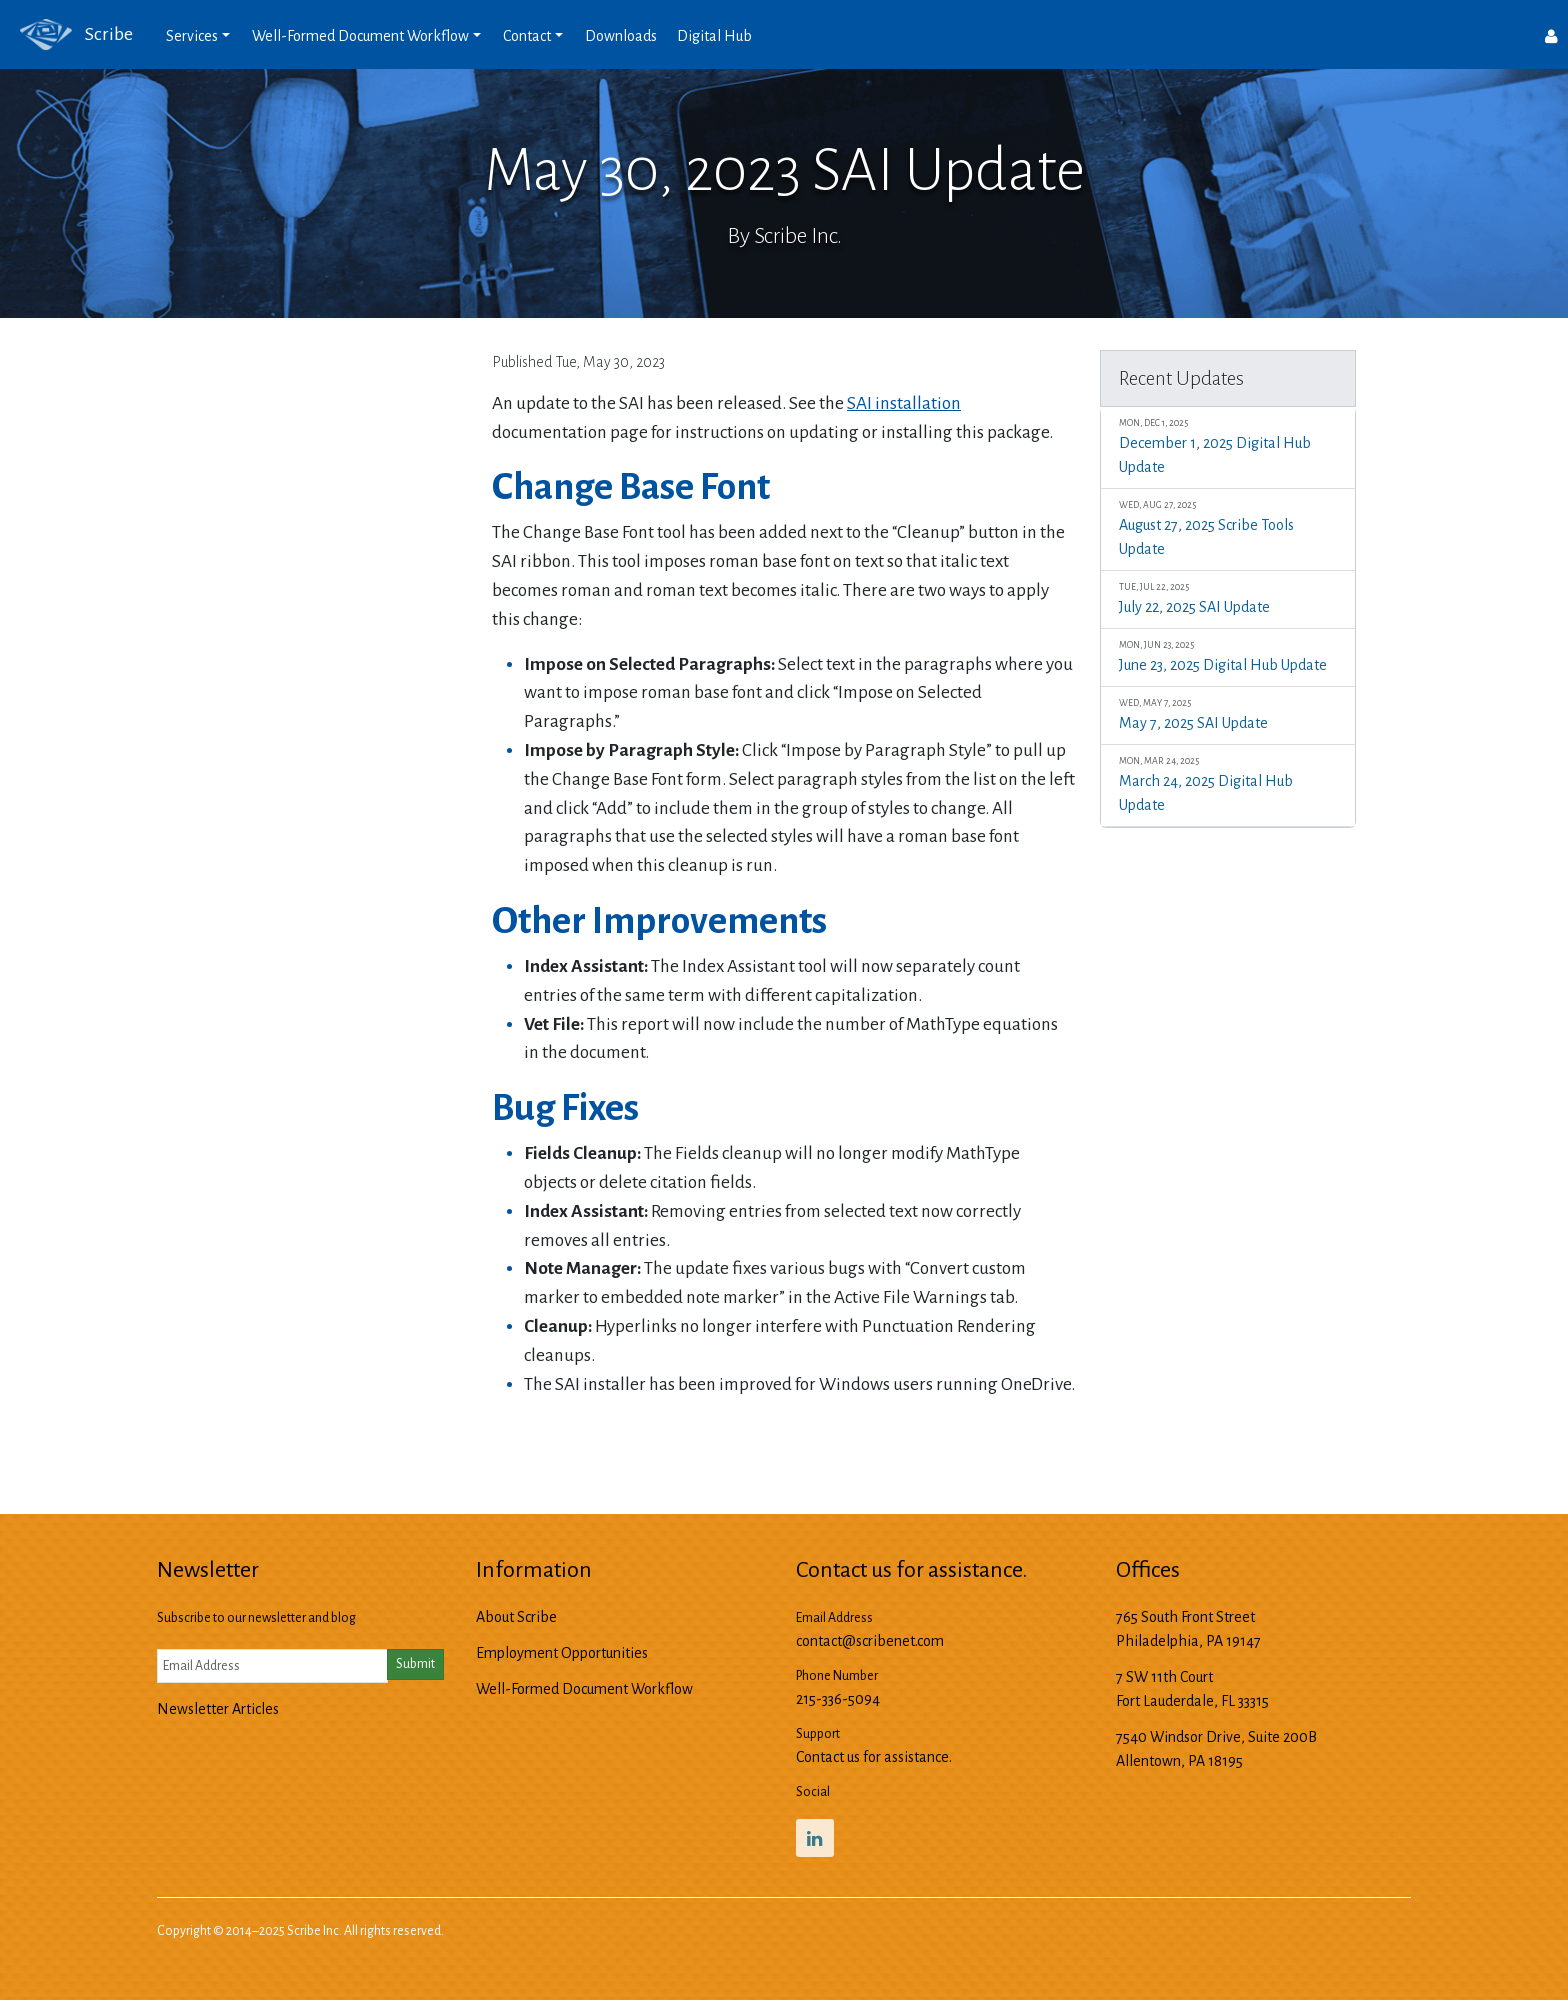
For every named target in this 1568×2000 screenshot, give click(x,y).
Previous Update (549, 1433)
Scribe (66, 35)
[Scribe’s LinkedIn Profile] (815, 1838)
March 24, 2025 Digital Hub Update (1228, 783)
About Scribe (516, 1617)
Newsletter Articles (218, 1709)
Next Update (1029, 1433)
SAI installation (904, 403)
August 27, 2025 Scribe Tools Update (1228, 527)
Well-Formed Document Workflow (360, 36)
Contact (527, 36)
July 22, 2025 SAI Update (1228, 597)
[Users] (1551, 34)
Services (192, 36)
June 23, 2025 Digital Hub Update (1228, 655)
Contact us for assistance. (874, 1757)
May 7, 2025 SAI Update (1228, 713)
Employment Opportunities (562, 1653)
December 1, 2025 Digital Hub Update (1228, 445)
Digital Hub (714, 36)
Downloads (621, 36)
